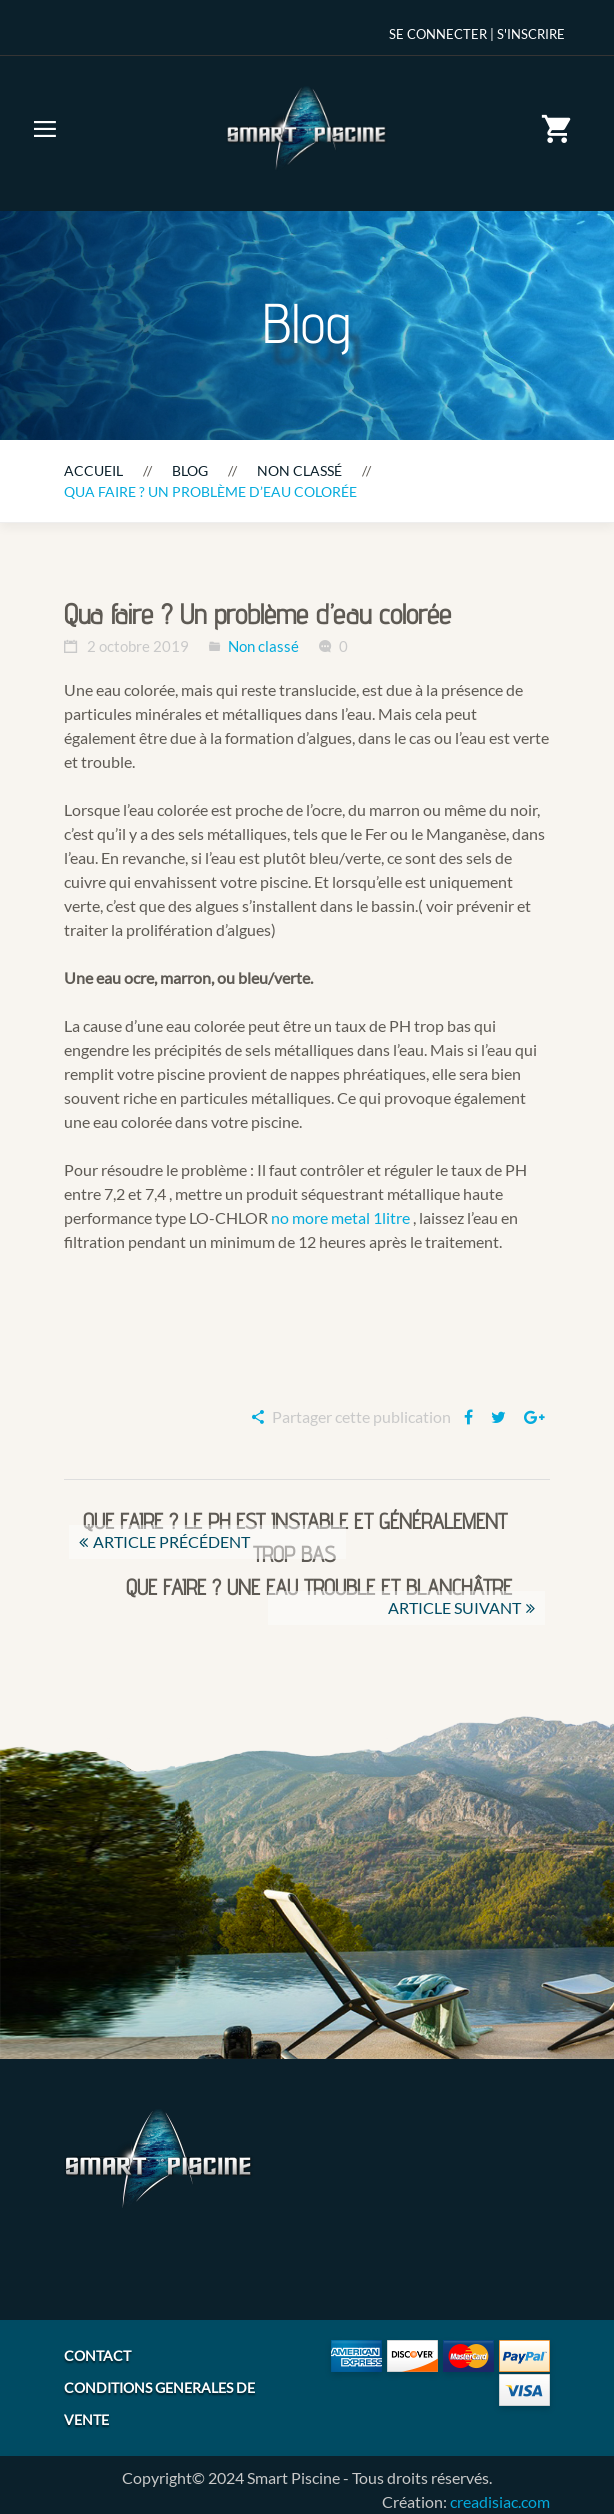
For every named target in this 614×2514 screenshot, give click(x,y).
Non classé (299, 470)
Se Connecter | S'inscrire (477, 34)
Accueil (93, 470)
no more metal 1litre (340, 1217)
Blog (190, 470)
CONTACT (97, 2355)
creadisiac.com (500, 2501)
